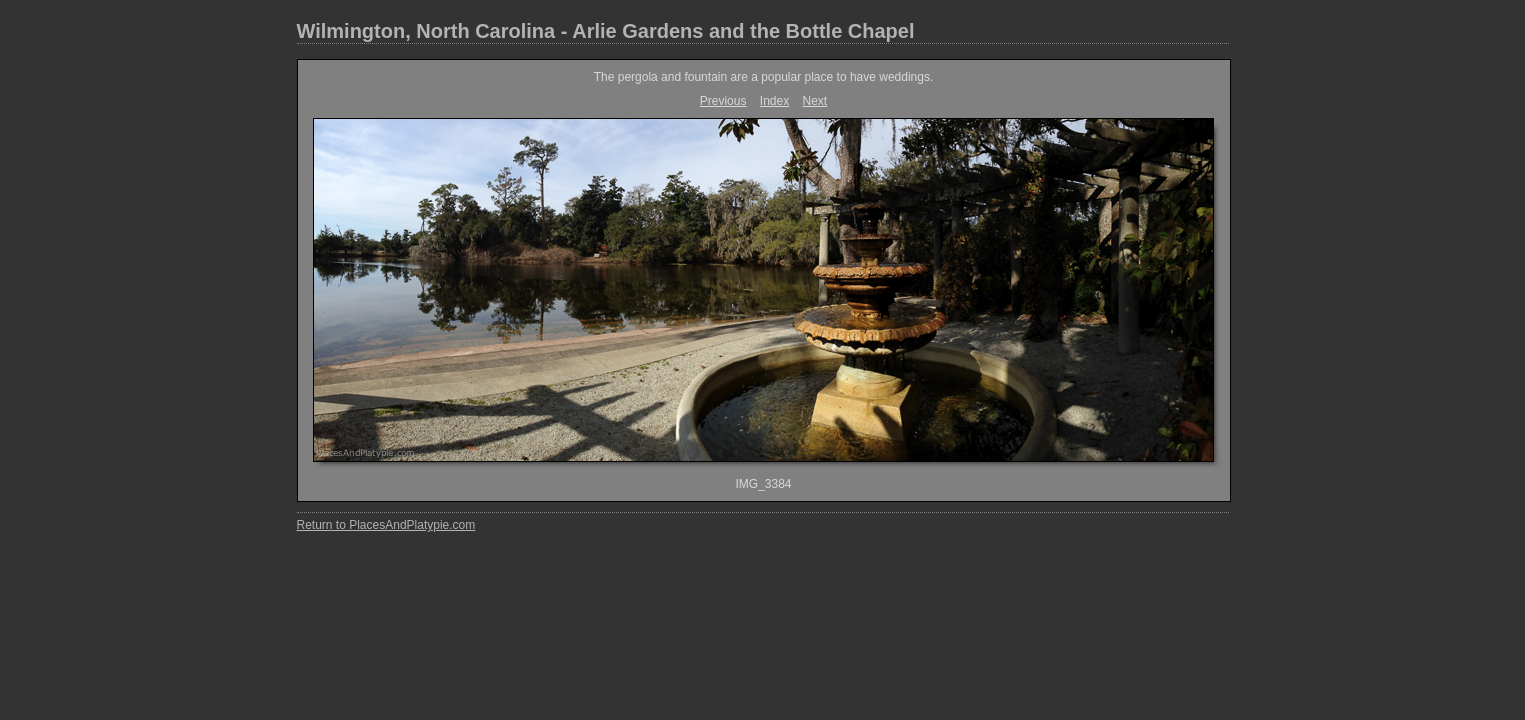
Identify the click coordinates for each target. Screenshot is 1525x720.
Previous (723, 101)
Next (815, 101)
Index (774, 101)
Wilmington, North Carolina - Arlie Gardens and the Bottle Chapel (606, 31)
